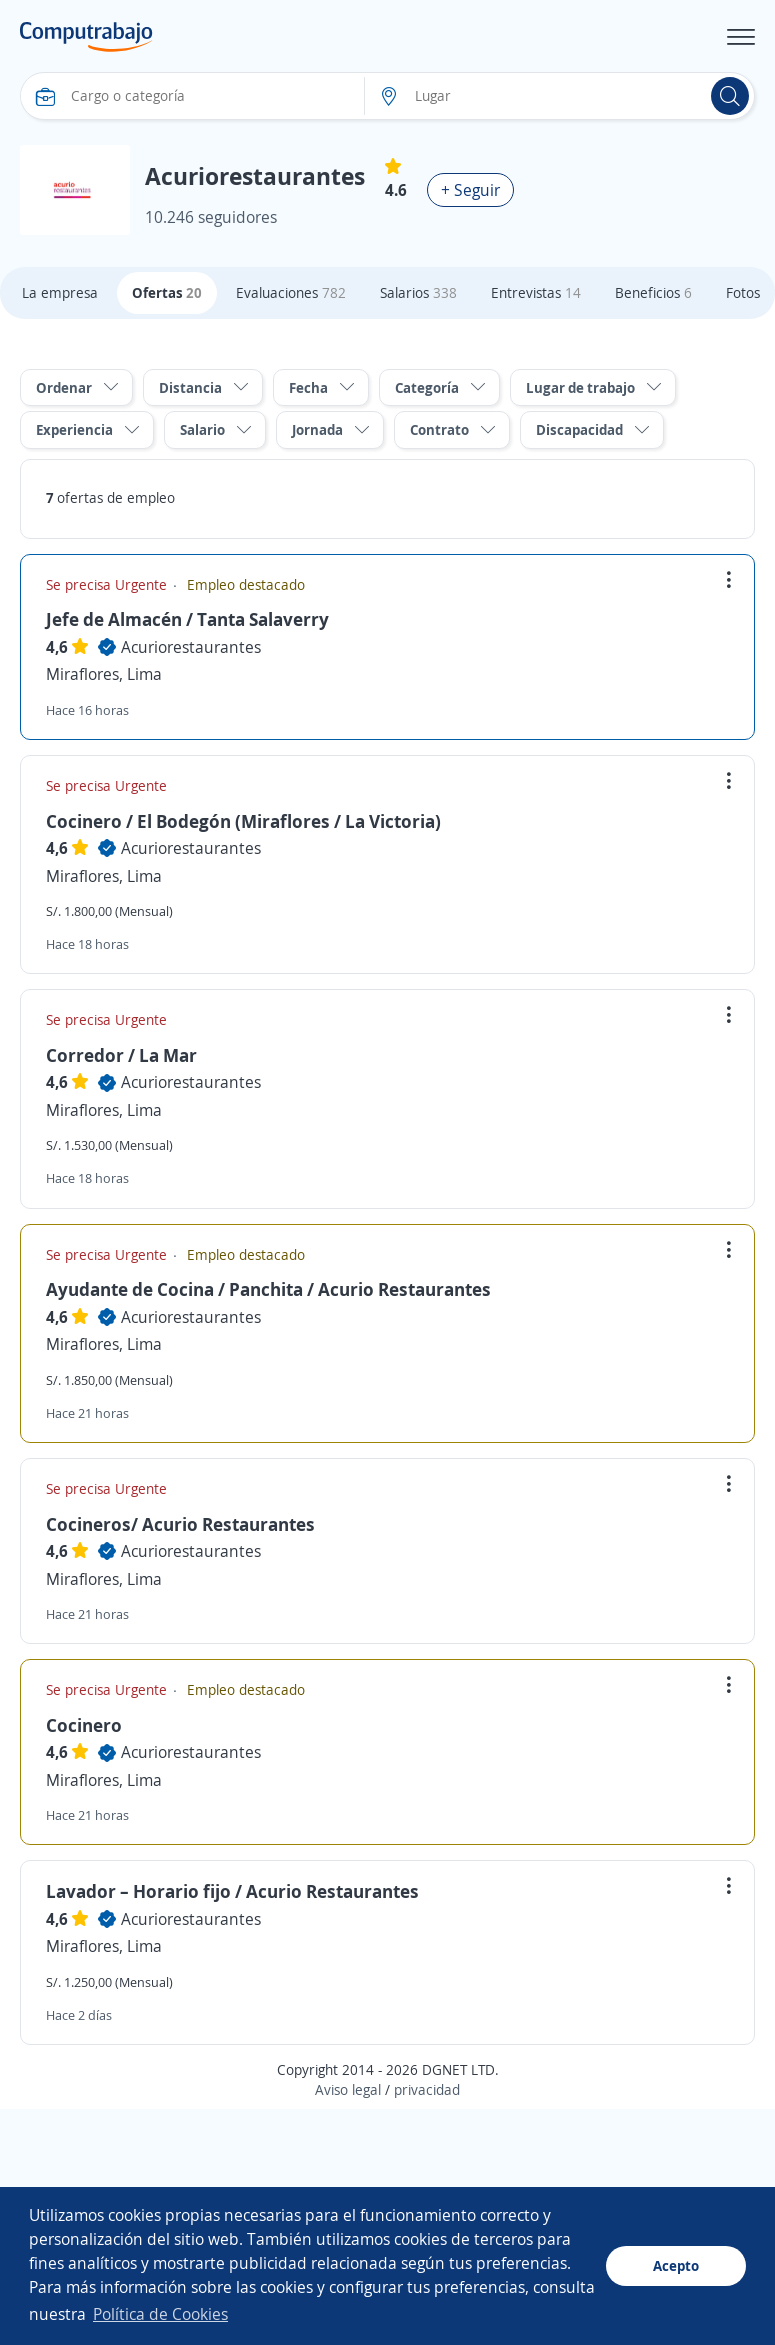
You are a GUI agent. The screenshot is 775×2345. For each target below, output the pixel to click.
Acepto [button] (676, 2265)
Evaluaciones (291, 292)
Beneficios (653, 292)
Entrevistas (536, 292)
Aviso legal (348, 2089)
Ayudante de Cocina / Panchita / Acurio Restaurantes (268, 1289)
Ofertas (167, 292)
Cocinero (84, 1725)
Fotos (743, 292)
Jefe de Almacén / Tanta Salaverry (187, 619)
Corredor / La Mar (121, 1055)
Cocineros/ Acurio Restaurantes (180, 1524)
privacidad (427, 2089)
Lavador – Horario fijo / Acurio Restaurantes (232, 1891)
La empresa (60, 292)
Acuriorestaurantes (191, 647)
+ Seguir (470, 190)
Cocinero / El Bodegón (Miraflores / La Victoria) (243, 821)
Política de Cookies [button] (160, 2314)
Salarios (418, 292)
